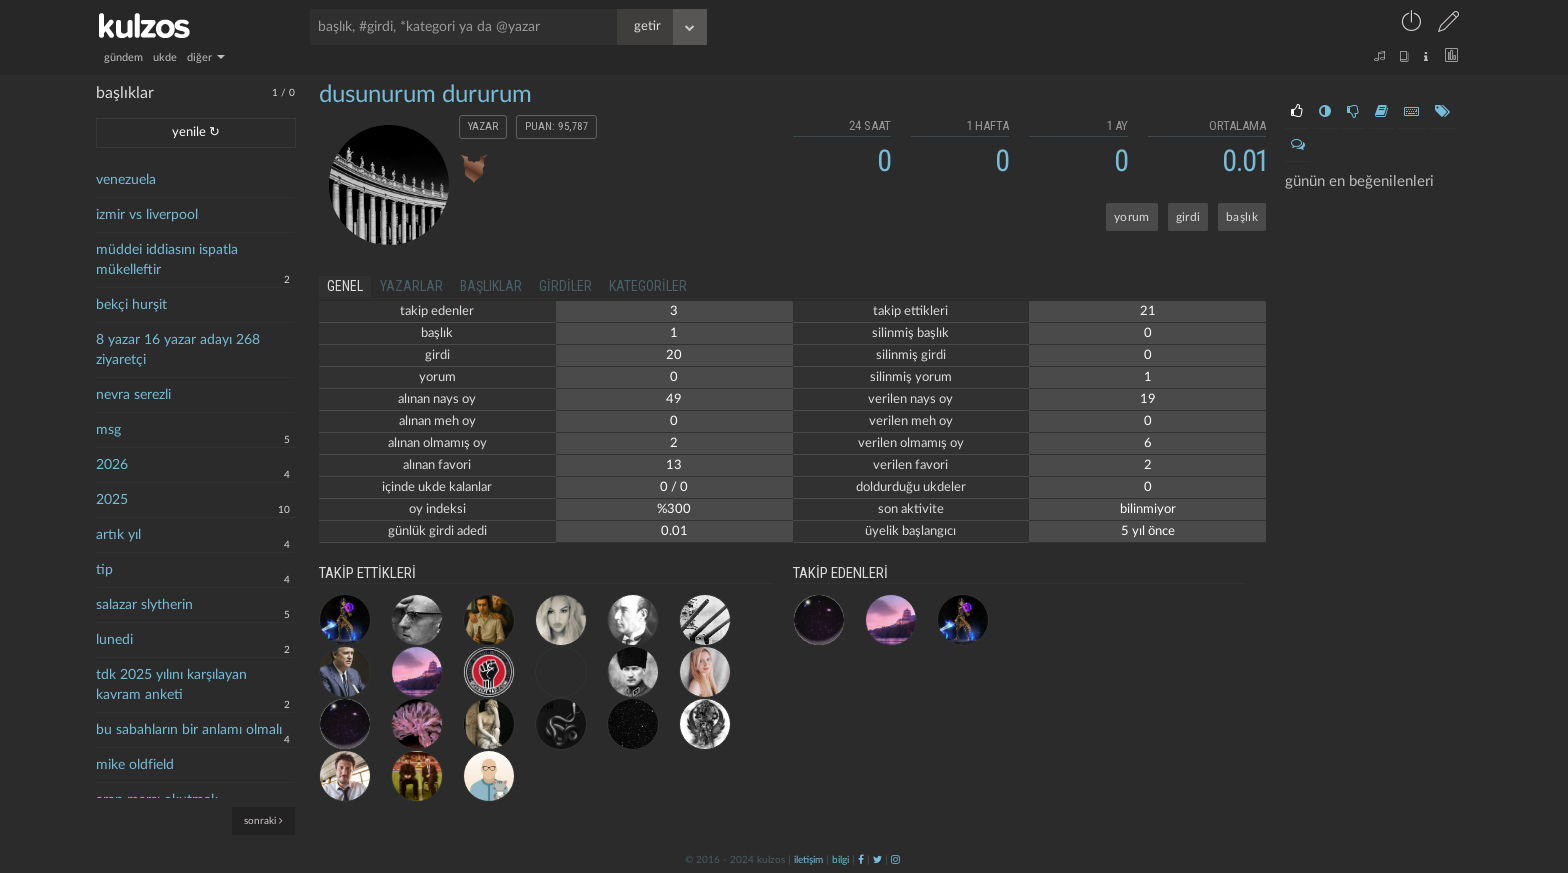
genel (345, 286)
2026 (112, 465)
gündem (123, 57)
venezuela (126, 180)
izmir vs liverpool (147, 215)
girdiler (565, 286)
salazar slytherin (144, 605)
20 (674, 355)
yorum (1132, 217)
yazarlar (411, 286)
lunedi (114, 640)
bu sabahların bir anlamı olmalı (189, 730)
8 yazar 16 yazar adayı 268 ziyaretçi (178, 350)
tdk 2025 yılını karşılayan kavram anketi (171, 685)
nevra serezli (133, 395)
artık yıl (118, 535)
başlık (1242, 217)
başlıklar (491, 286)
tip (104, 570)
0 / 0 (674, 487)
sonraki (263, 820)
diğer (206, 57)
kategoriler (648, 286)
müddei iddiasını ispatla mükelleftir (167, 260)
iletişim (808, 860)
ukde (165, 57)
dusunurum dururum (425, 95)
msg (108, 430)
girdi (1188, 217)
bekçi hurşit (131, 305)
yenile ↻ (196, 132)
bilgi (840, 860)
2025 (112, 500)
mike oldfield (135, 765)
